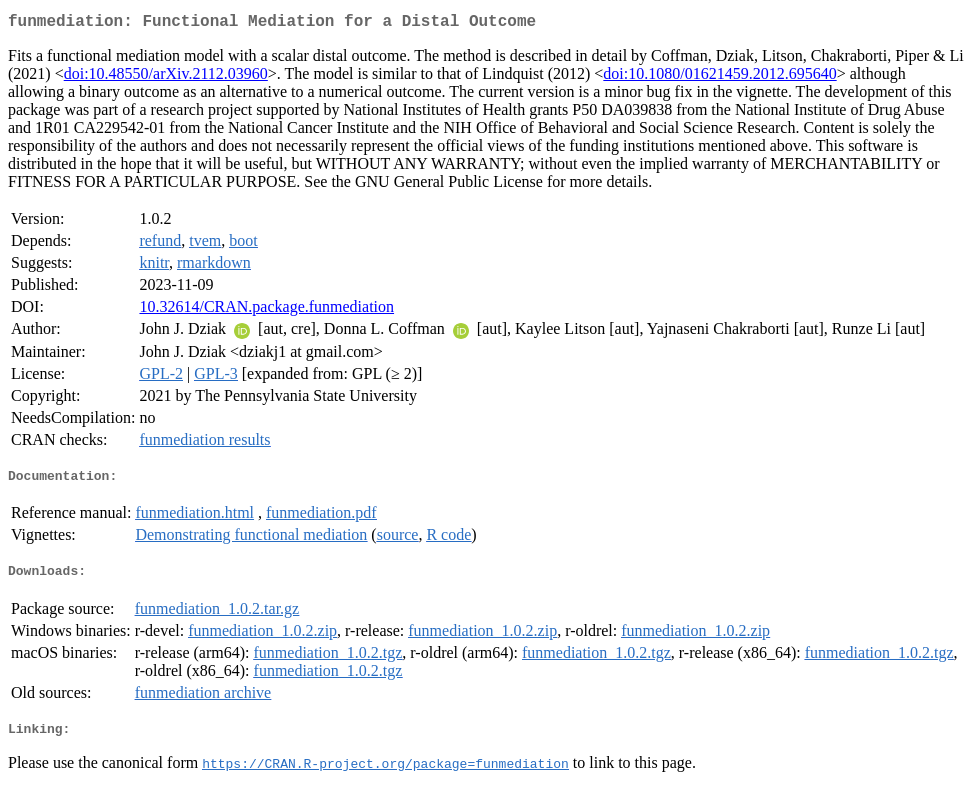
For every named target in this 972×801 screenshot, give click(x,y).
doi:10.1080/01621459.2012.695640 (719, 77)
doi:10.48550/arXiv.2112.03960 (166, 77)
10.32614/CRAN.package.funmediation (266, 310)
